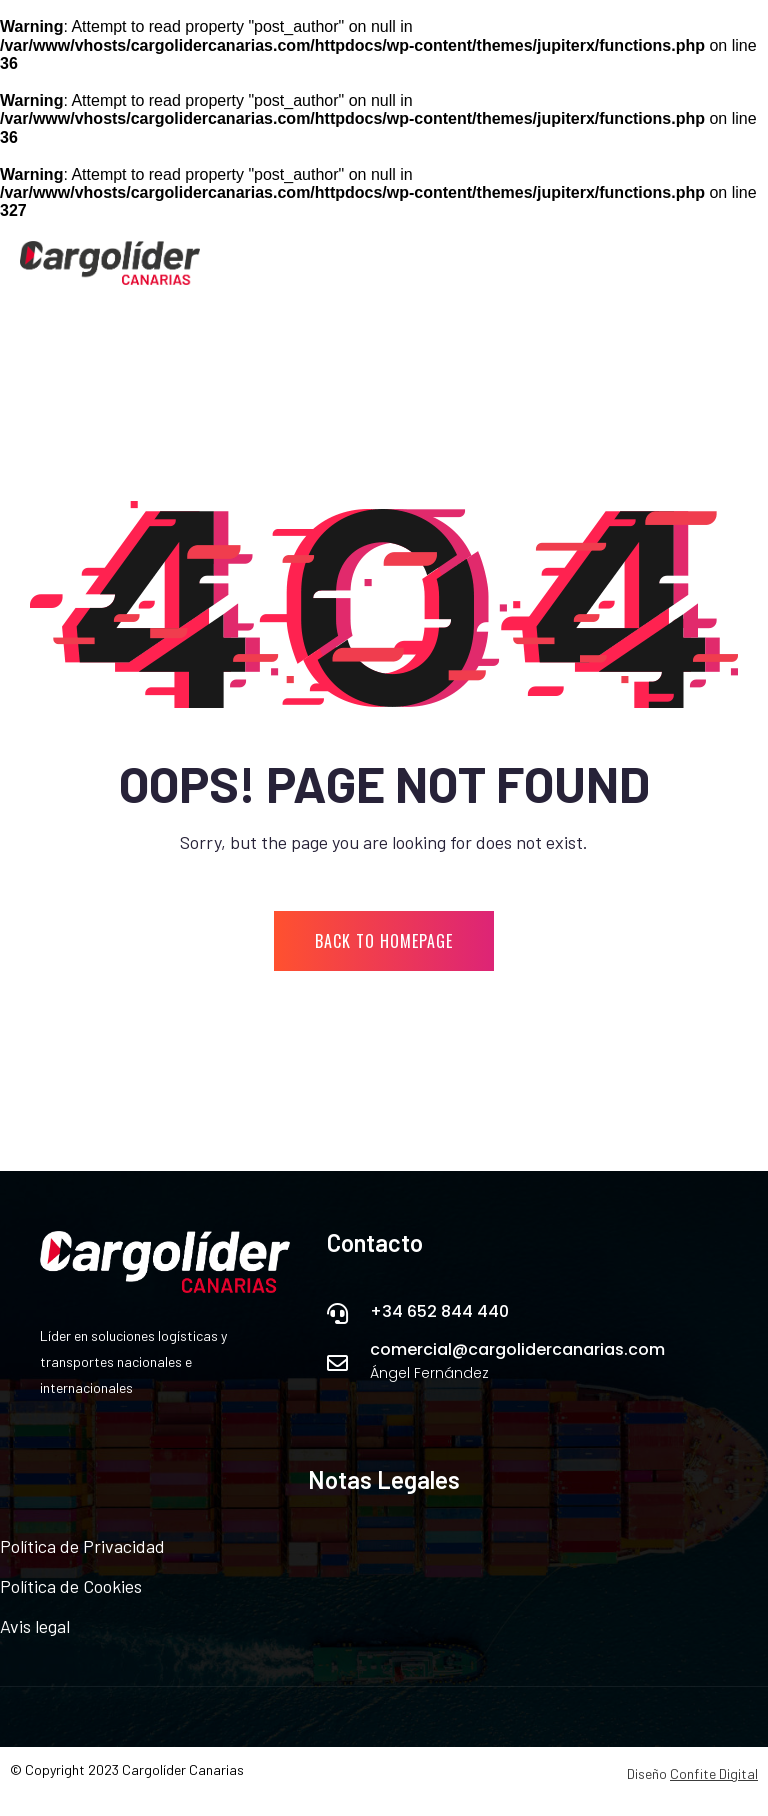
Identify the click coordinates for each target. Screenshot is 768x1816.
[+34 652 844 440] (337, 1313)
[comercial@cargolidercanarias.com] (337, 1363)
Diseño (692, 1773)
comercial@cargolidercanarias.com (517, 1349)
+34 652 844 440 (439, 1311)
